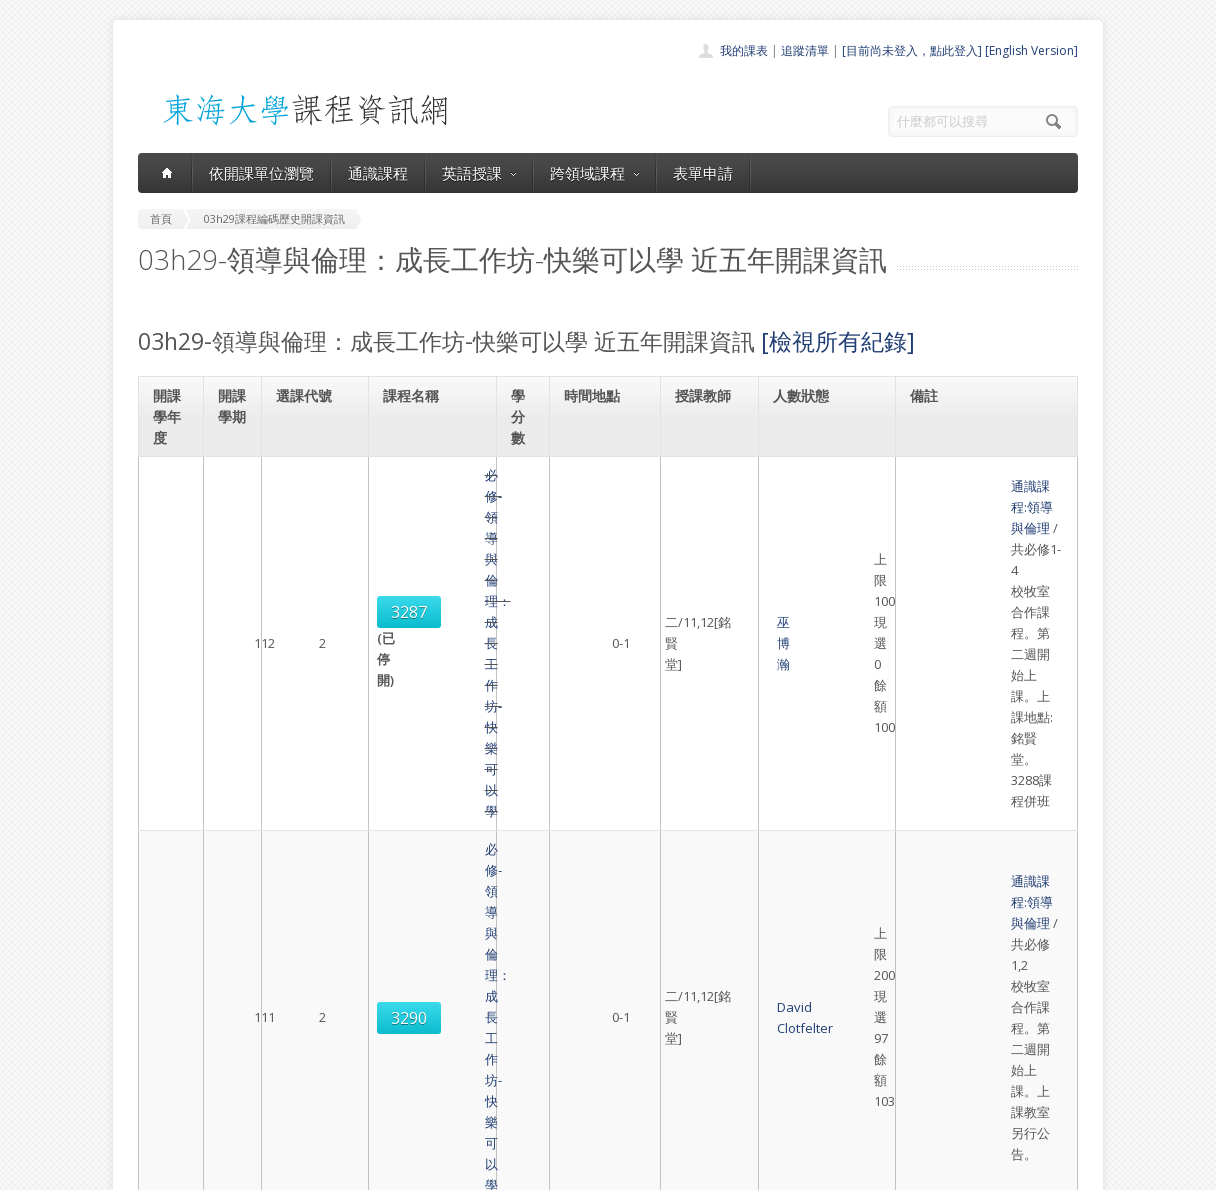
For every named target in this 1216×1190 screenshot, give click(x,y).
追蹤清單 (805, 50)
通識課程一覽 (568, 1025)
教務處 (473, 1169)
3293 (308, 772)
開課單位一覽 (568, 1003)
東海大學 (155, 1169)
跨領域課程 (594, 173)
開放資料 (556, 1091)
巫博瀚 (697, 538)
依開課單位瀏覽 (261, 173)
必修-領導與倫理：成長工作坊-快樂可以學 (432, 538)
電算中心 (410, 1169)
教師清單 (556, 1113)
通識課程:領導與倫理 (976, 496)
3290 (308, 661)
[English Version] (1031, 50)
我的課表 (744, 50)
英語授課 (479, 173)
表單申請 (703, 173)
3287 (308, 528)
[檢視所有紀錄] (838, 341)
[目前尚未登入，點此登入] (912, 50)
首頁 (544, 981)
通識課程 (378, 173)
